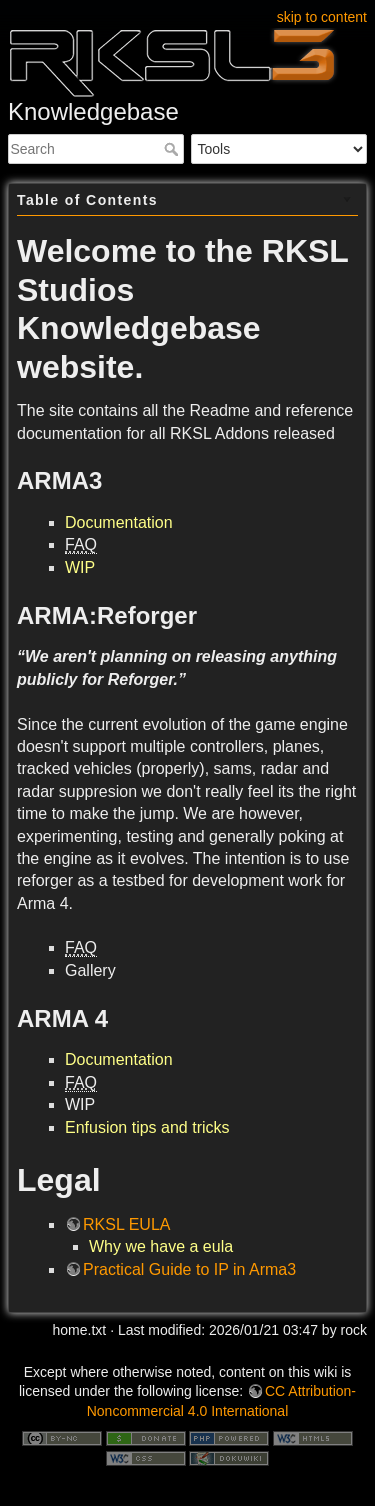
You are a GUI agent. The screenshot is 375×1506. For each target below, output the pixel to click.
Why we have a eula (161, 1246)
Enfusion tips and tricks (147, 1127)
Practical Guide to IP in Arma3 (189, 1269)
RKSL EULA (126, 1224)
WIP (80, 567)
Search (173, 149)
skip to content (322, 17)
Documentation (119, 522)
